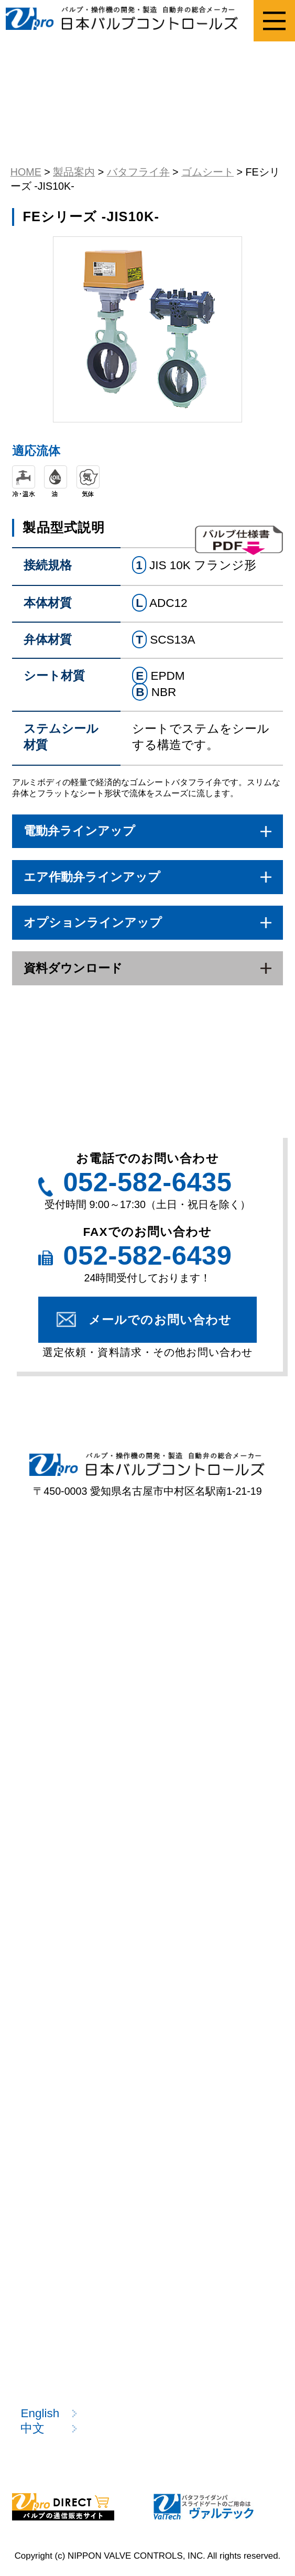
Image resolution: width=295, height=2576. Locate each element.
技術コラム (58, 2172)
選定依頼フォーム (76, 1899)
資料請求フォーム (76, 1930)
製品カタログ (64, 2023)
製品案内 (45, 1569)
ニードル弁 (58, 1688)
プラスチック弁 (70, 1657)
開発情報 (51, 2203)
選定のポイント (70, 1868)
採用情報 (51, 2352)
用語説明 (51, 2141)
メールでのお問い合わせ (160, 1320)
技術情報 (45, 2069)
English (39, 2413)
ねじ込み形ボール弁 (82, 1610)
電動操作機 (206, 1688)
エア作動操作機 (69, 1719)
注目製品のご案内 (75, 1992)
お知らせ (52, 2321)
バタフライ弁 (213, 1657)
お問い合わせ (64, 2383)
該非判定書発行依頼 (81, 1961)
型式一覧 (51, 1766)
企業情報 (51, 2290)
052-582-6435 (147, 1182)
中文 (32, 2428)
